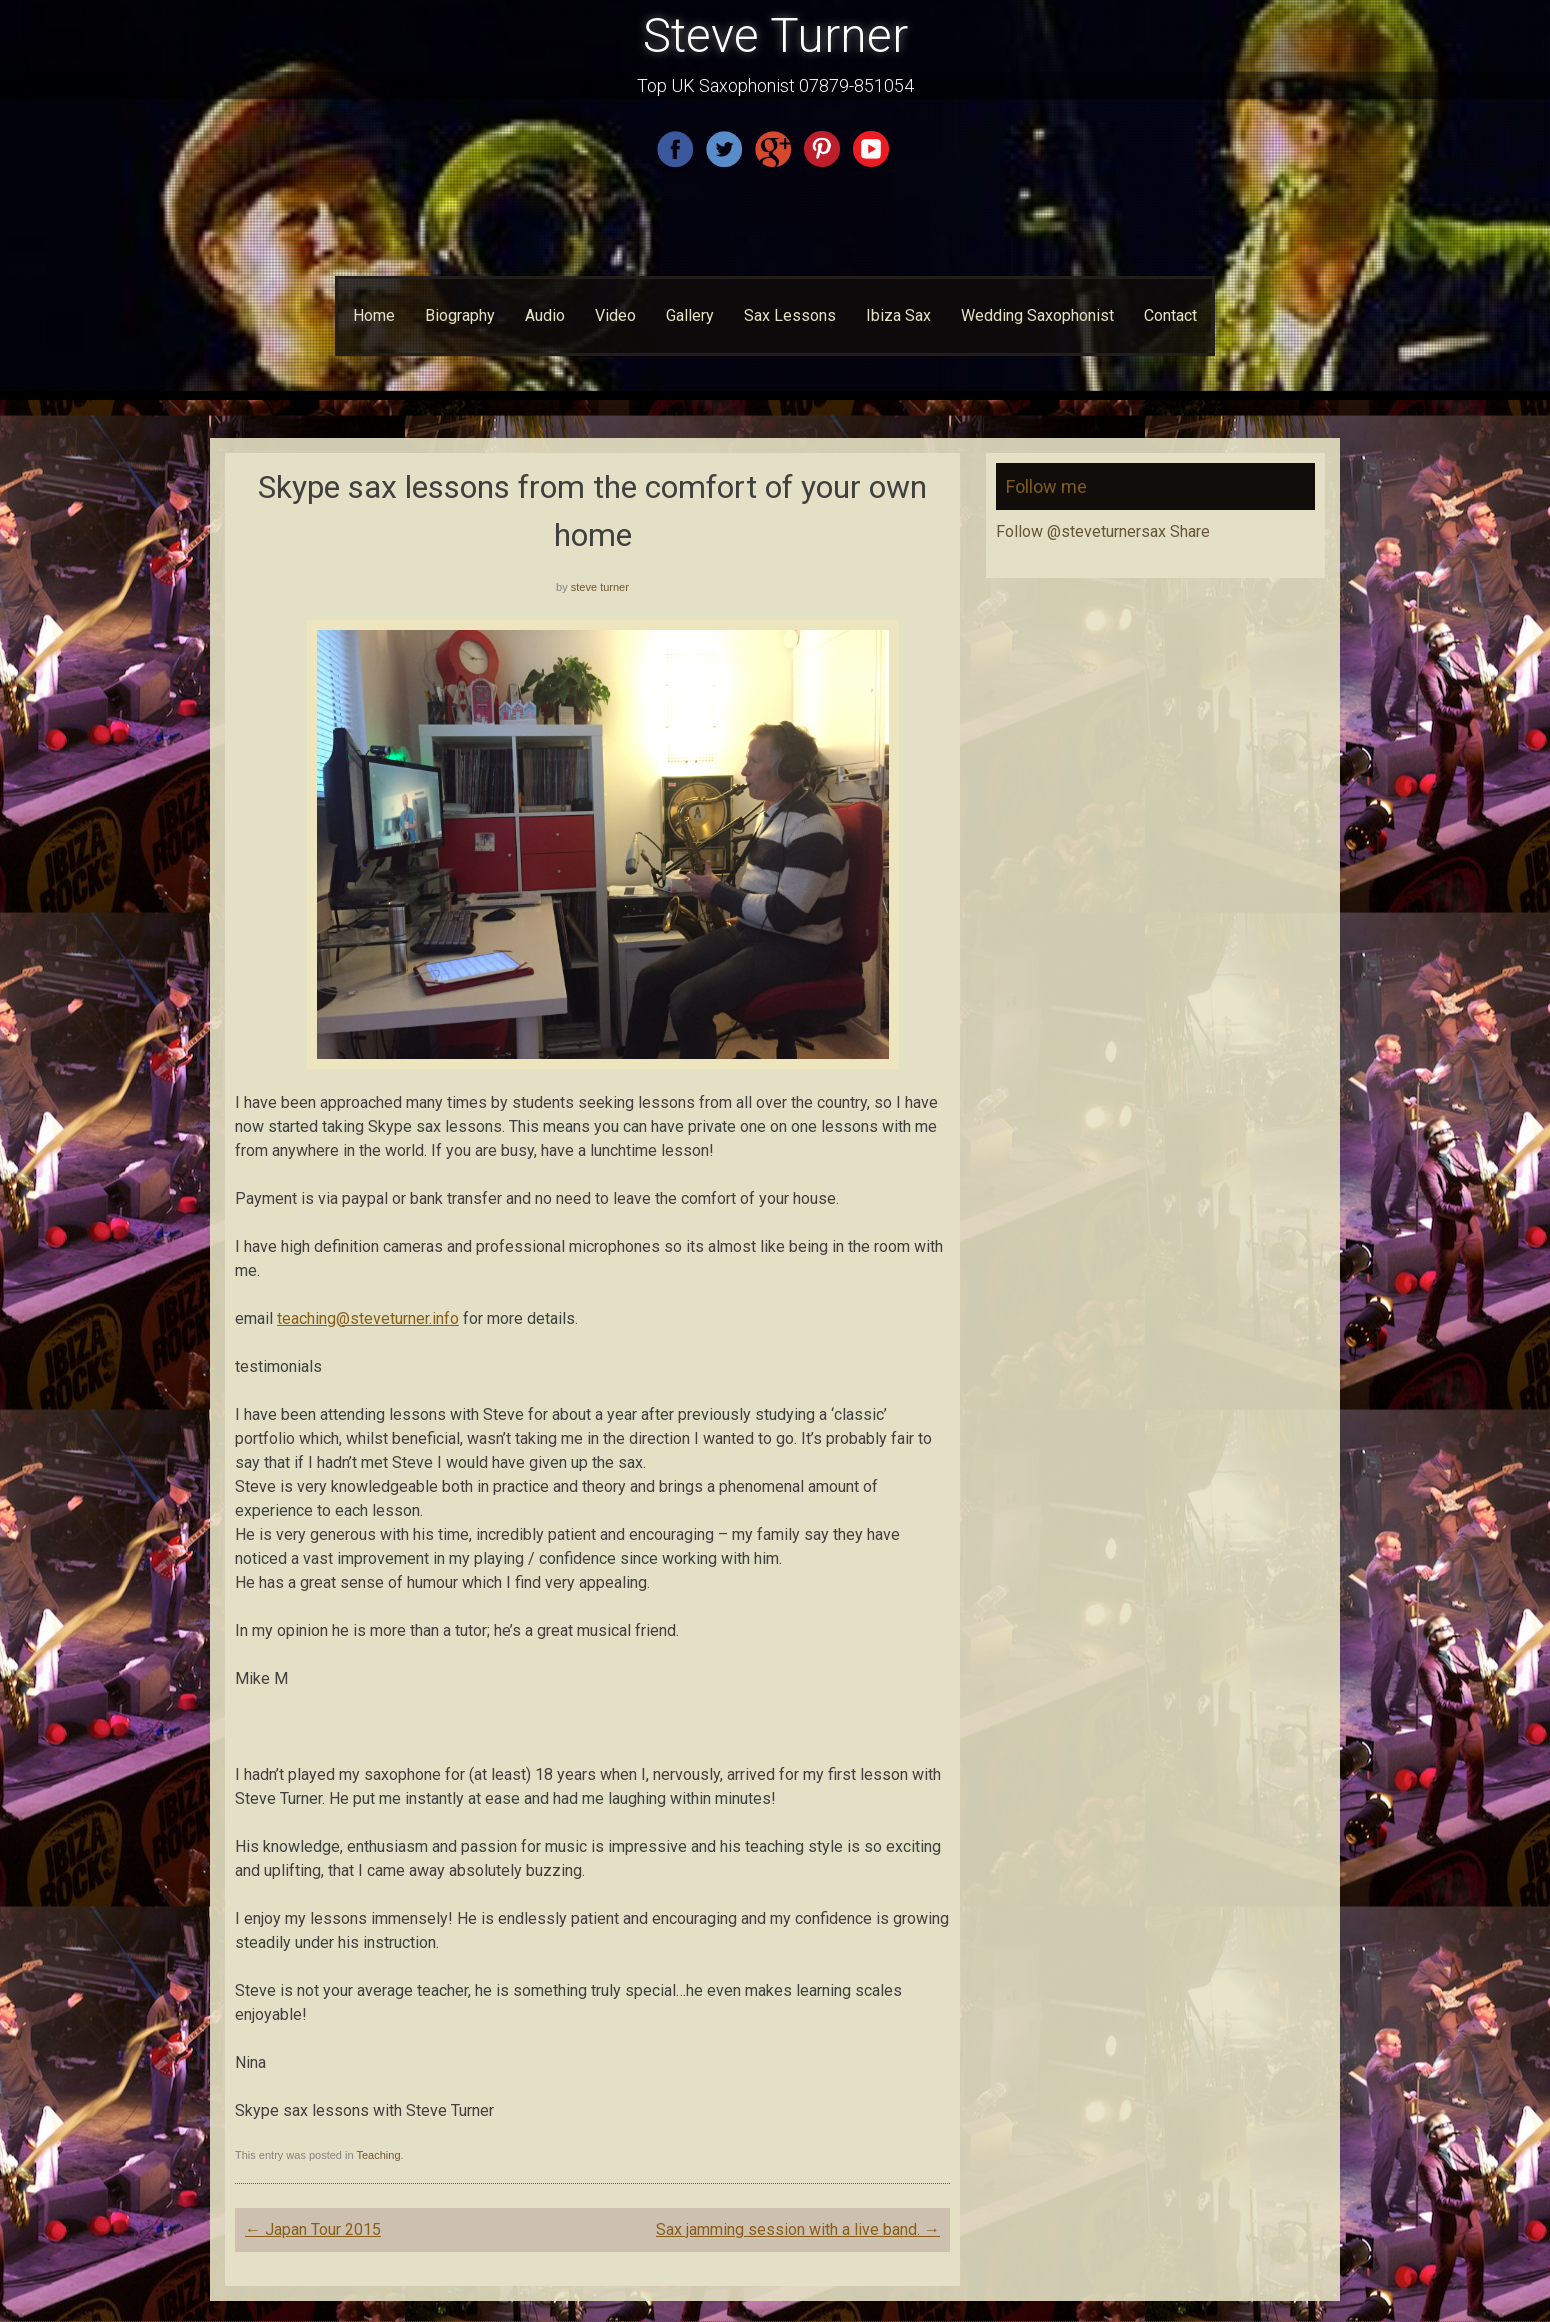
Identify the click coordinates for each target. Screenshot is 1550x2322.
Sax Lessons (790, 315)
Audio (545, 315)
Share (1190, 531)
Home (374, 315)
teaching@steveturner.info (368, 1318)
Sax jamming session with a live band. (798, 2229)
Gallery (690, 315)
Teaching (378, 2155)
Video (615, 315)
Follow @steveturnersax (1081, 531)
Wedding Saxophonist (1037, 315)
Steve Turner (775, 35)
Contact (1170, 315)
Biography (460, 315)
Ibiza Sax (898, 315)
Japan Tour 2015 (313, 2229)
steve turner (600, 587)
